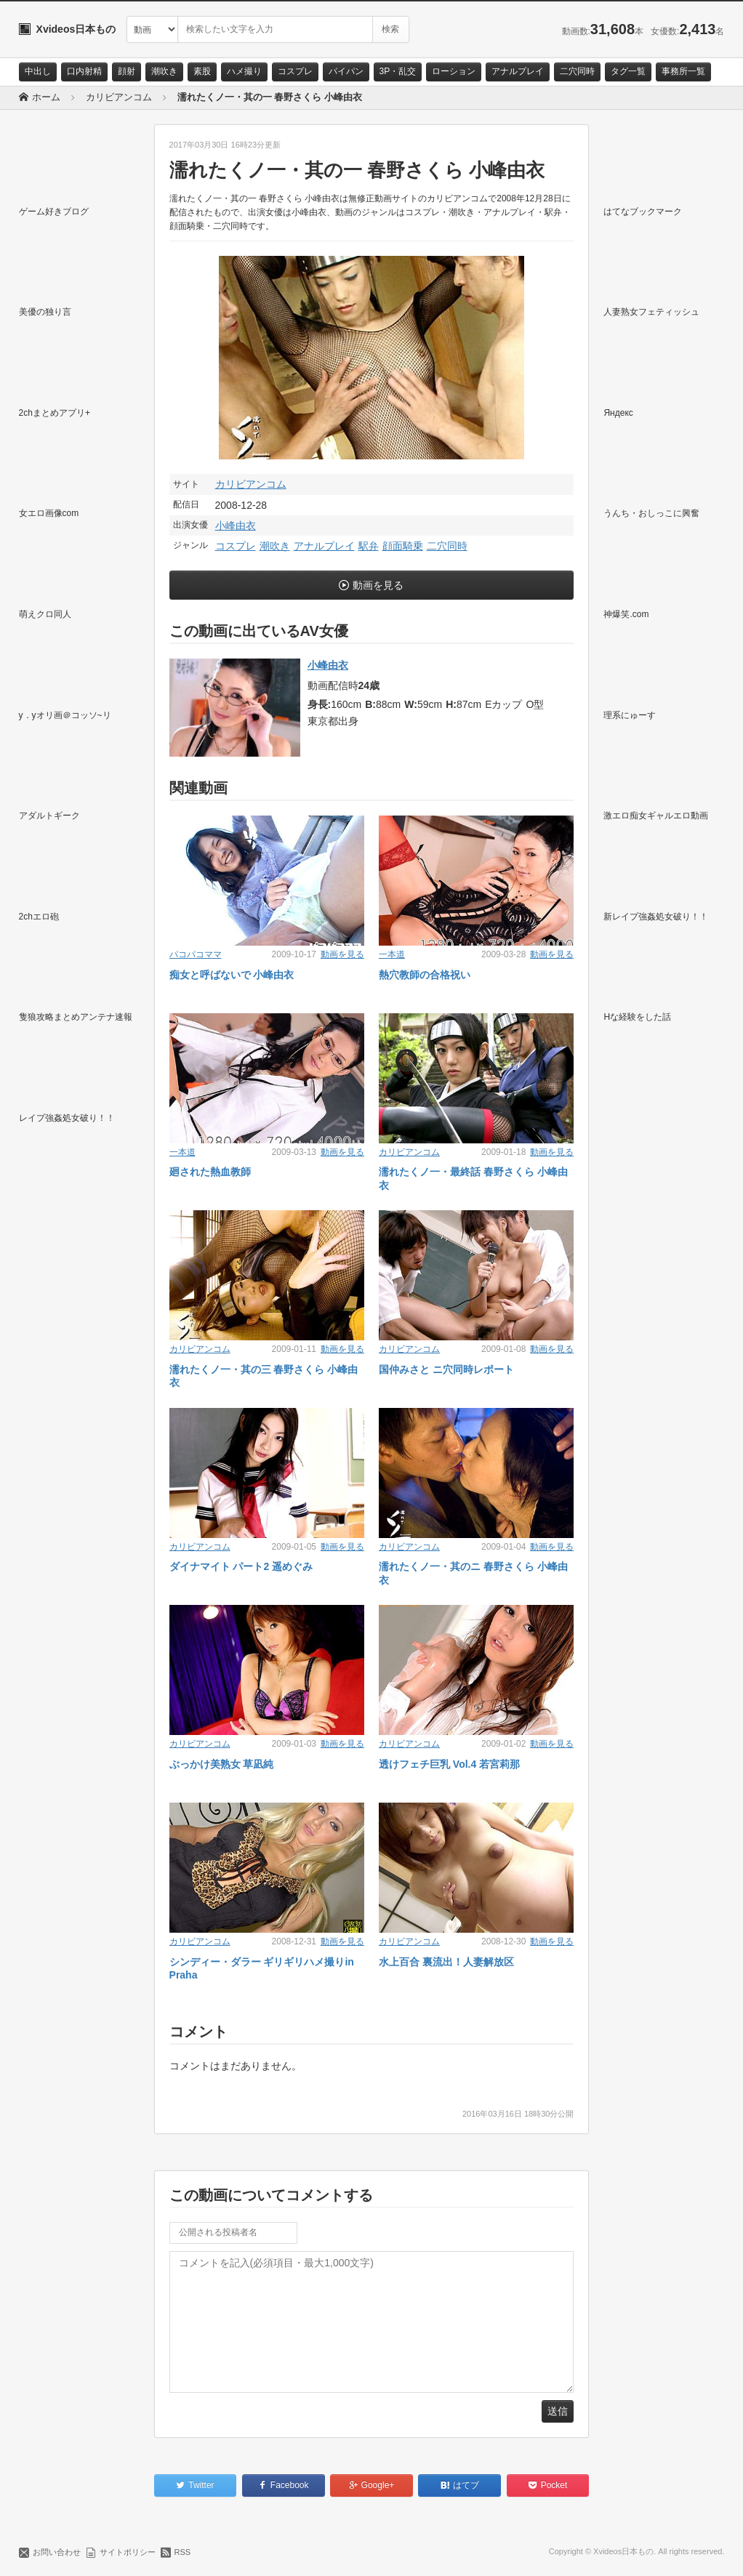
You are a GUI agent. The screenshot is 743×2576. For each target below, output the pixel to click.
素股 (202, 71)
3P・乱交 (398, 71)
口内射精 (84, 71)
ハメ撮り (244, 71)
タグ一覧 (628, 71)
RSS (182, 2552)
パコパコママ (195, 954)
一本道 (392, 954)
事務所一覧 (683, 71)
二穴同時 (577, 71)
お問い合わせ (57, 2552)
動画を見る (378, 585)
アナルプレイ (517, 71)
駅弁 (368, 546)
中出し (38, 71)
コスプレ (295, 71)
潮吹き (164, 71)
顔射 (126, 71)
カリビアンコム (250, 484)
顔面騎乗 (402, 546)
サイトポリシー (128, 2552)
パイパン (346, 71)
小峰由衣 (235, 525)
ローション (453, 71)
